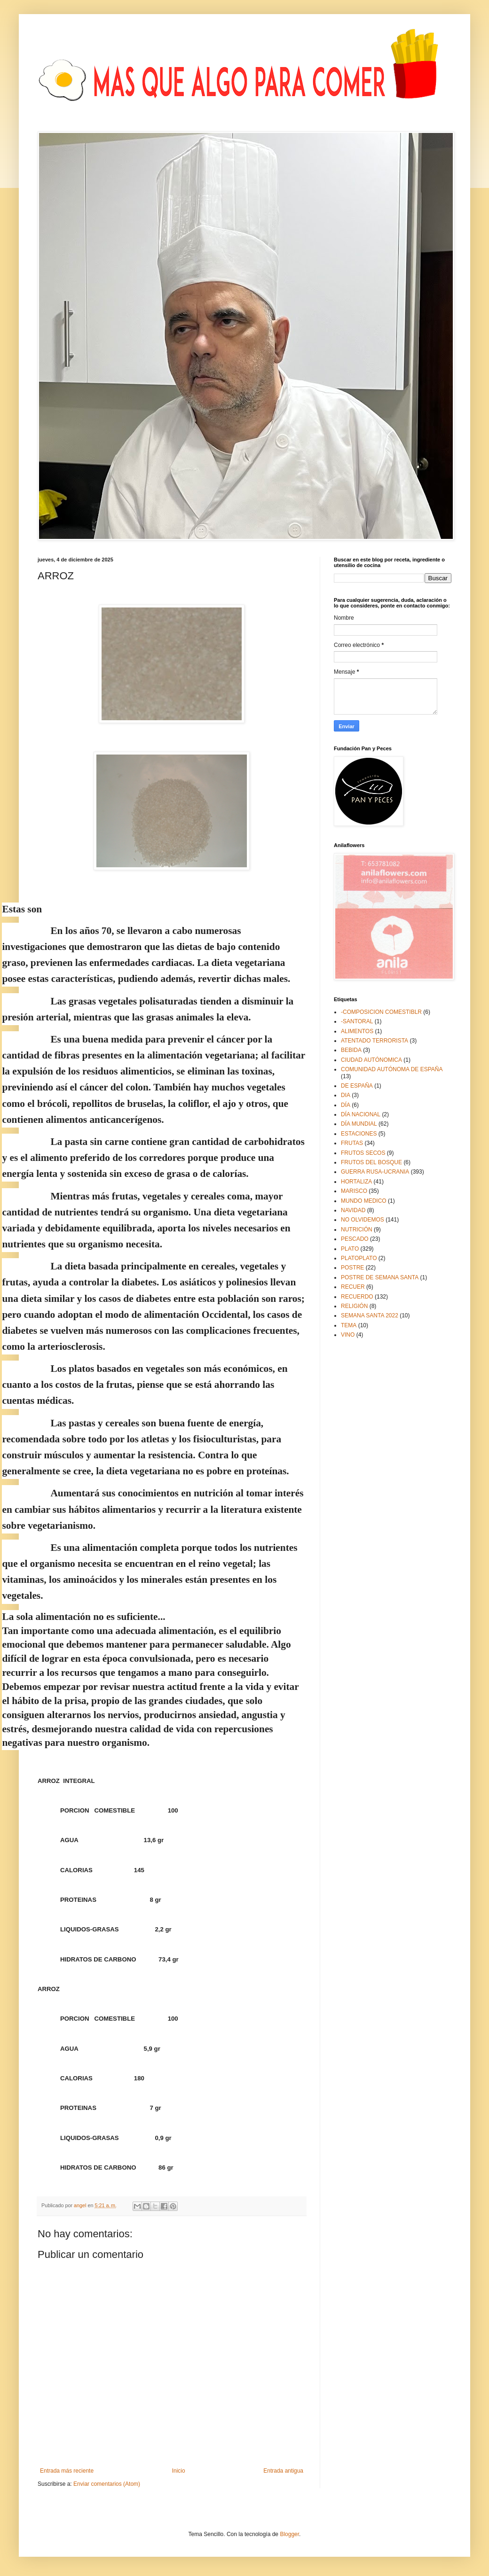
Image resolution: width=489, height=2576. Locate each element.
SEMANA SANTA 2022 (369, 1315)
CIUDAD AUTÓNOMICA (371, 1060)
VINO (348, 1334)
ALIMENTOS (357, 1031)
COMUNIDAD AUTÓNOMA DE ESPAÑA (391, 1069)
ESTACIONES (359, 1133)
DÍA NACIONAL (360, 1114)
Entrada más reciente (67, 2470)
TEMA (348, 1325)
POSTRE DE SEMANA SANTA (379, 1277)
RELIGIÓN (354, 1306)
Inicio (178, 2470)
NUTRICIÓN (356, 1229)
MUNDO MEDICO (363, 1201)
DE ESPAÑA (357, 1085)
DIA (345, 1095)
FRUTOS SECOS (363, 1153)
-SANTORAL (357, 1021)
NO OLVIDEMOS (362, 1219)
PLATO (350, 1248)
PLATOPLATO (359, 1258)
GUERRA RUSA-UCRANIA (375, 1171)
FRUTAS (352, 1143)
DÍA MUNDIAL (359, 1124)
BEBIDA (351, 1050)
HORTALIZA (356, 1181)
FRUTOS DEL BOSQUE (371, 1162)
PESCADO (355, 1239)
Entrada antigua (283, 2470)
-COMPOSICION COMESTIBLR (381, 1012)
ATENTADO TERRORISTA (374, 1040)
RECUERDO (357, 1296)
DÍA (345, 1105)
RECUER (353, 1287)
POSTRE (352, 1267)
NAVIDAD (353, 1210)
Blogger (289, 2534)
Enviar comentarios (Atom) (106, 2484)
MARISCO (354, 1191)
